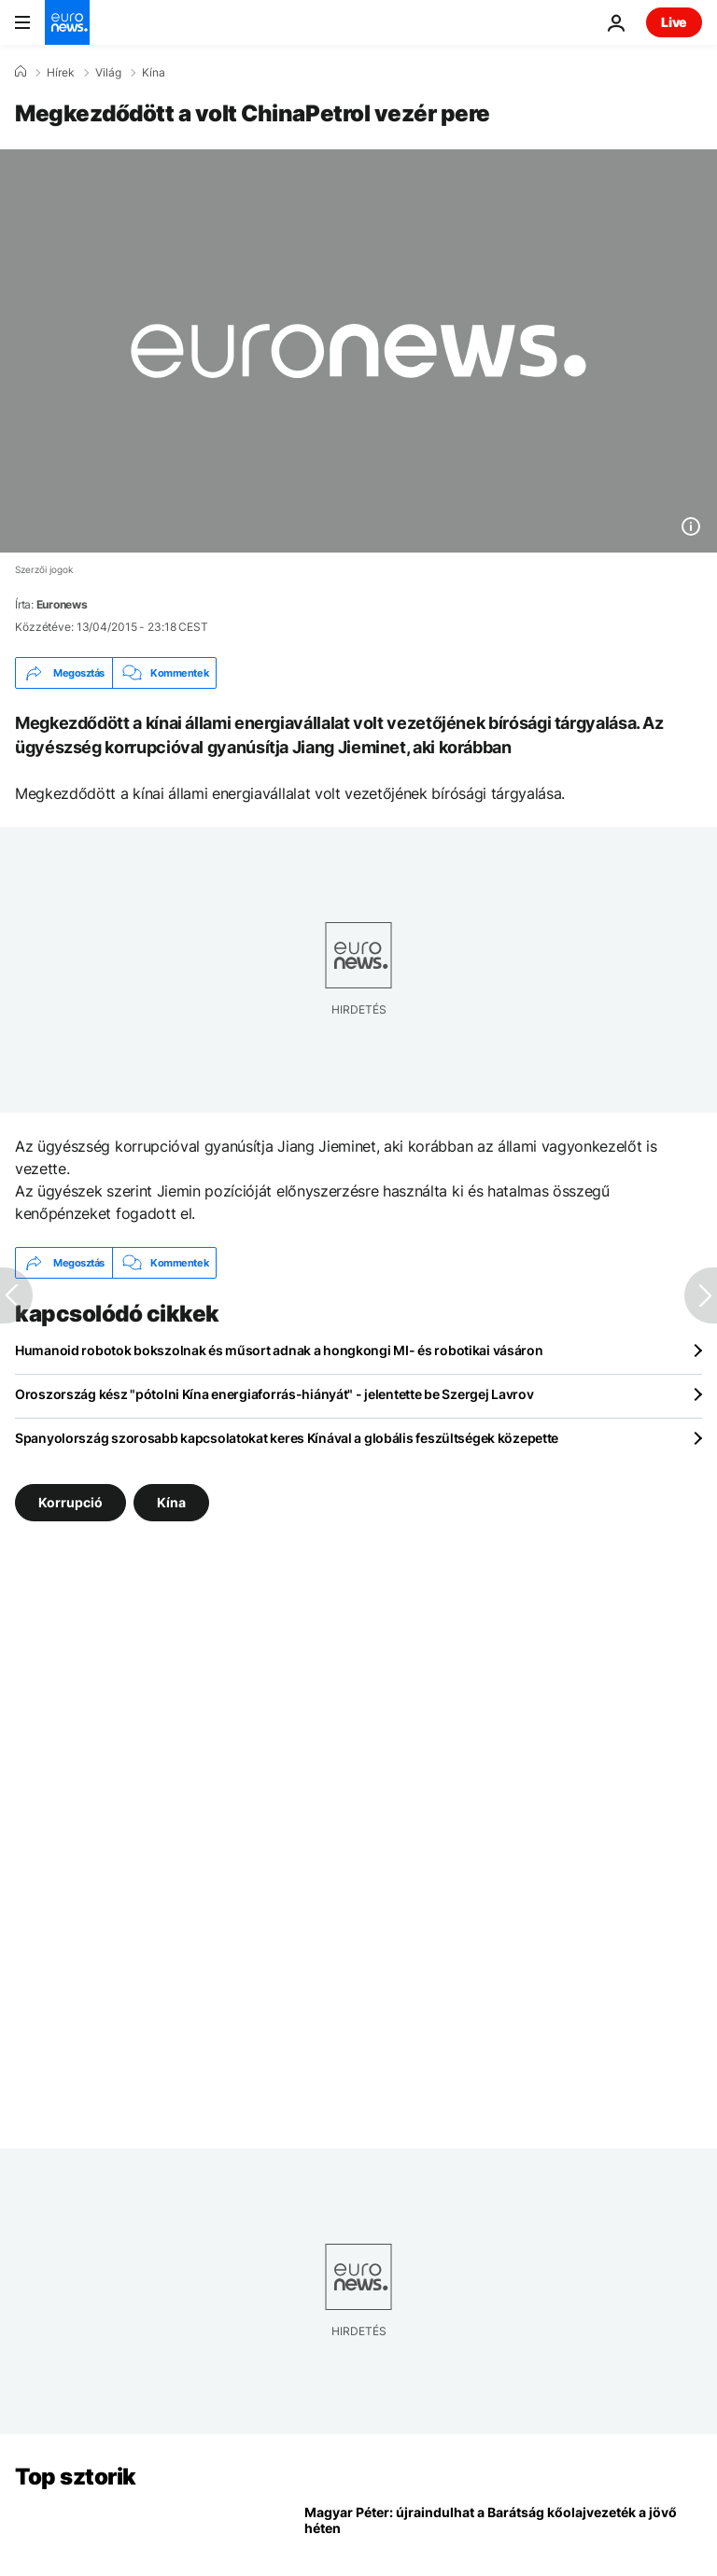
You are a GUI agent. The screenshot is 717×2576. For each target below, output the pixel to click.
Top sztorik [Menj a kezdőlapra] (75, 2476)
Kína (153, 72)
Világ (108, 72)
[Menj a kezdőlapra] (67, 22)
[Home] (20, 71)
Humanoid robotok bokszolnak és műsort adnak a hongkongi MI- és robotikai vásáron (279, 1350)
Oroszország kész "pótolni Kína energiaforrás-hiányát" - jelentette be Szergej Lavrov (274, 1394)
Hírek (61, 72)
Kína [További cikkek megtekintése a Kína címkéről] (171, 1502)
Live (674, 22)
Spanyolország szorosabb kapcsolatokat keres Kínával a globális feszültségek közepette (286, 1438)
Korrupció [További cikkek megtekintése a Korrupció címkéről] (70, 1502)
